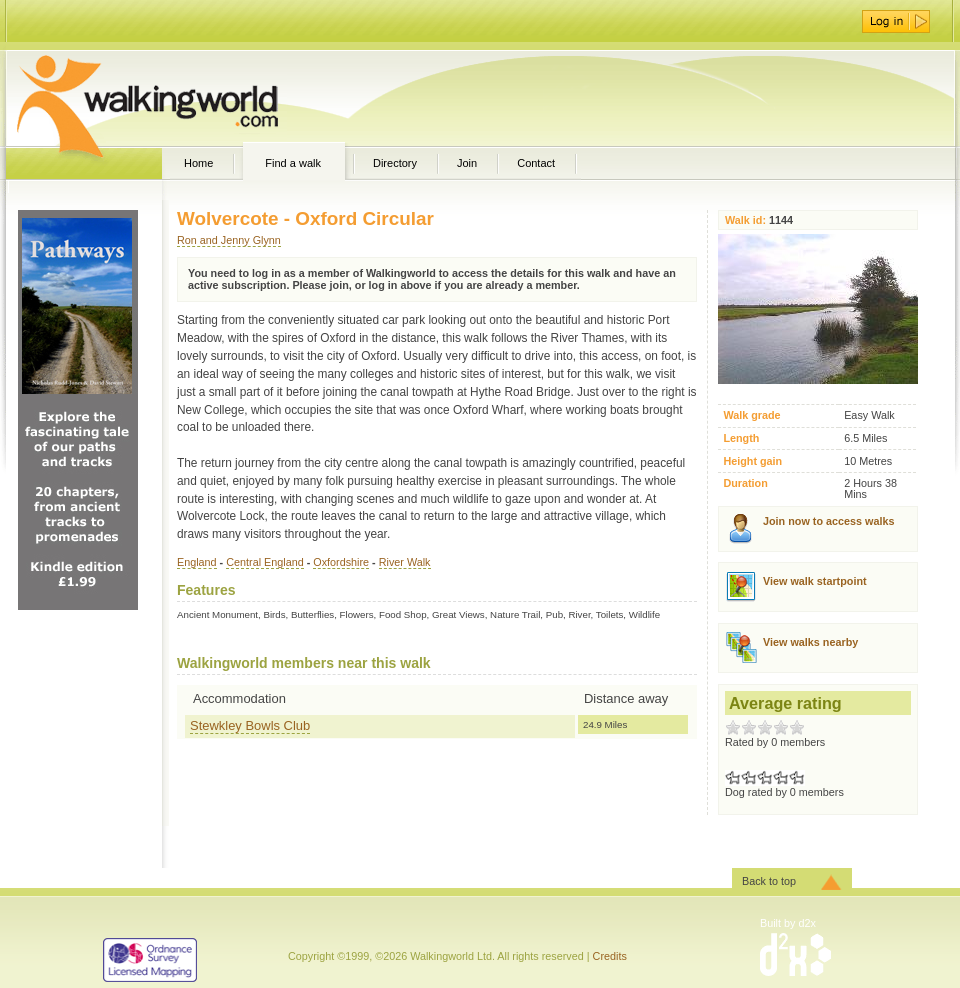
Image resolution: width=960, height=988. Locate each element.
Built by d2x (788, 923)
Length (741, 438)
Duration (745, 483)
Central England (264, 562)
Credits (610, 956)
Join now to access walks (828, 521)
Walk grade (751, 415)
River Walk (405, 562)
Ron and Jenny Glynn (229, 240)
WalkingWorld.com (182, 98)
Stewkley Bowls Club (250, 725)
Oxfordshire (341, 562)
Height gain (752, 461)
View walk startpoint (815, 581)
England (197, 562)
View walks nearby (810, 642)
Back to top (769, 881)
